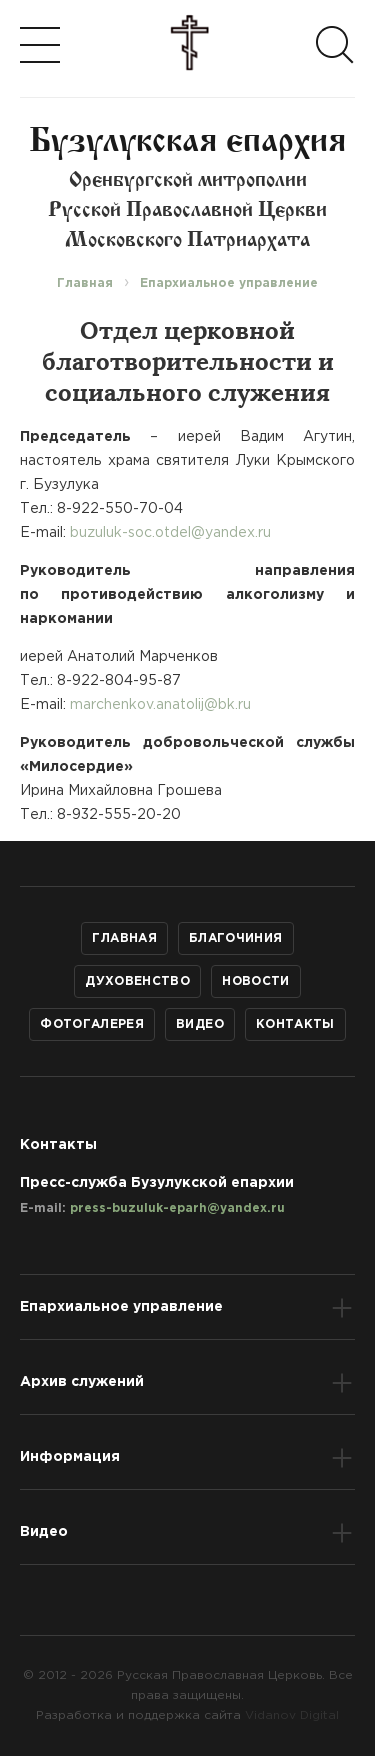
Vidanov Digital (292, 1715)
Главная (124, 938)
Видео (200, 1024)
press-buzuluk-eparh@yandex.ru (177, 1208)
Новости (256, 981)
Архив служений (82, 1382)
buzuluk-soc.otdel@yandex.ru (170, 533)
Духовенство (137, 981)
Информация (70, 1457)
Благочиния (236, 938)
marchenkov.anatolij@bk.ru (160, 705)
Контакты (295, 1024)
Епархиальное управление (121, 1307)
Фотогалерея (92, 1024)
